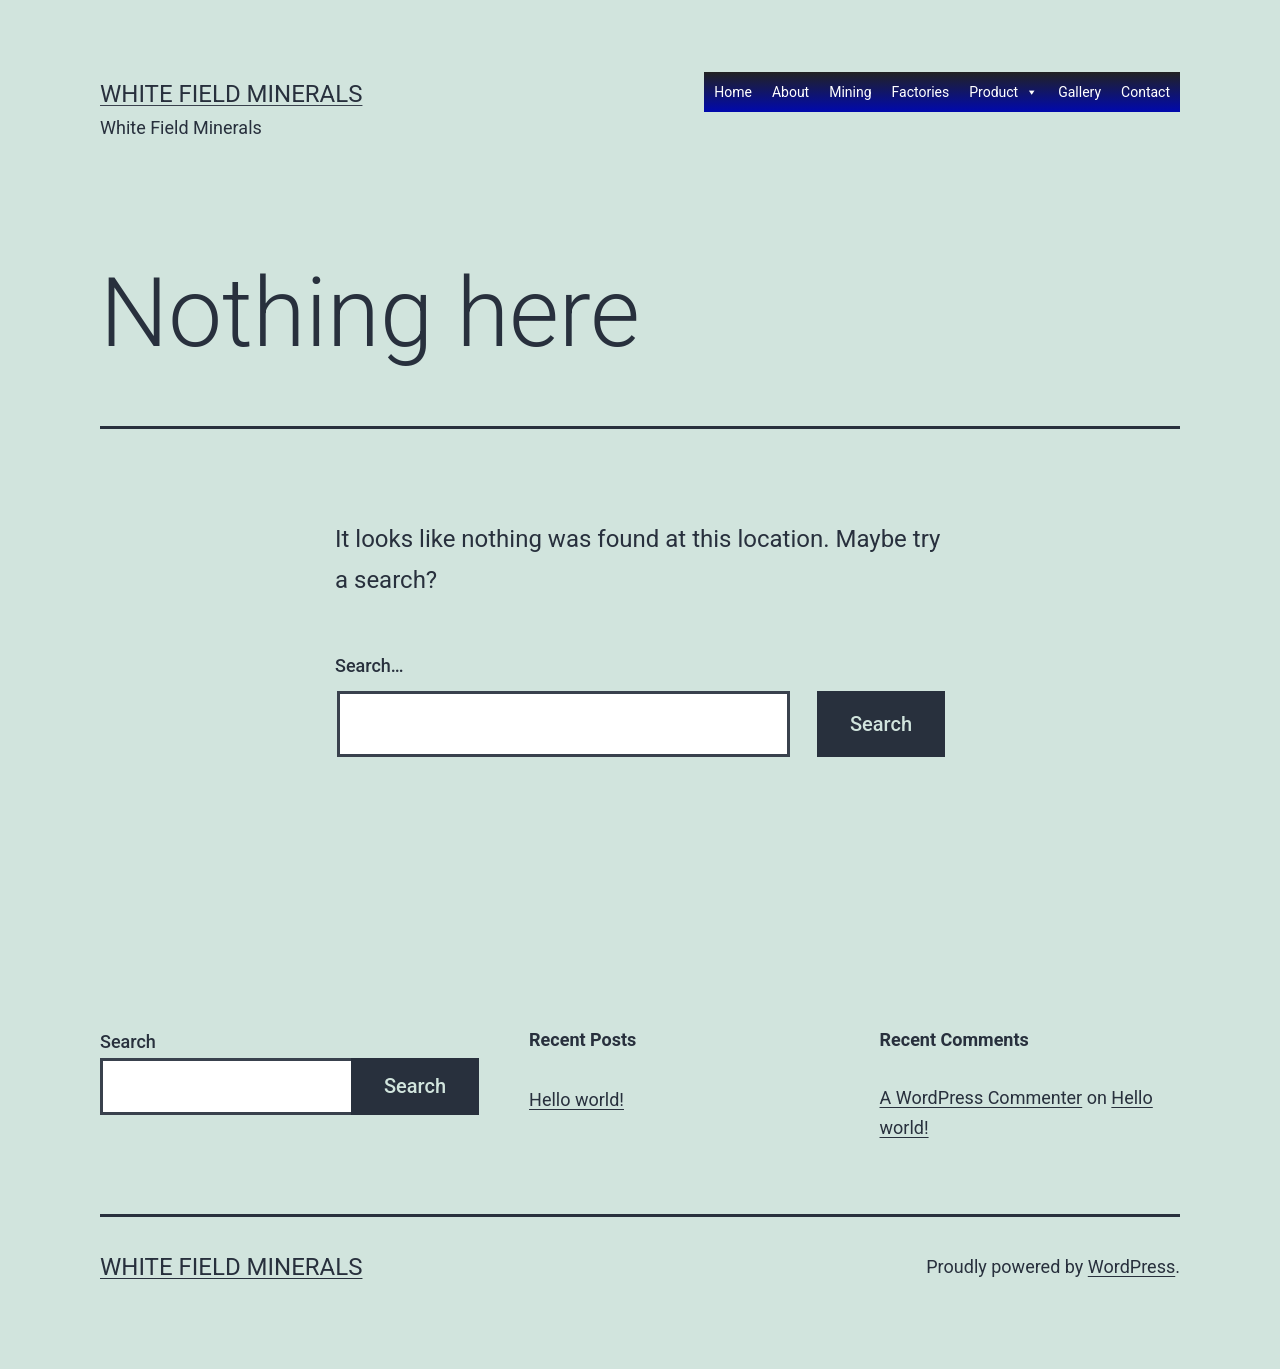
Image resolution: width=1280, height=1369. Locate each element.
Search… (369, 665)
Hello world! (576, 1099)
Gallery (1079, 92)
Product (1003, 92)
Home (733, 92)
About (790, 92)
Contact (1145, 92)
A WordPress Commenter (981, 1097)
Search (128, 1041)
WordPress (1131, 1266)
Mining (850, 92)
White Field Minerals (231, 94)
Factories (921, 92)
